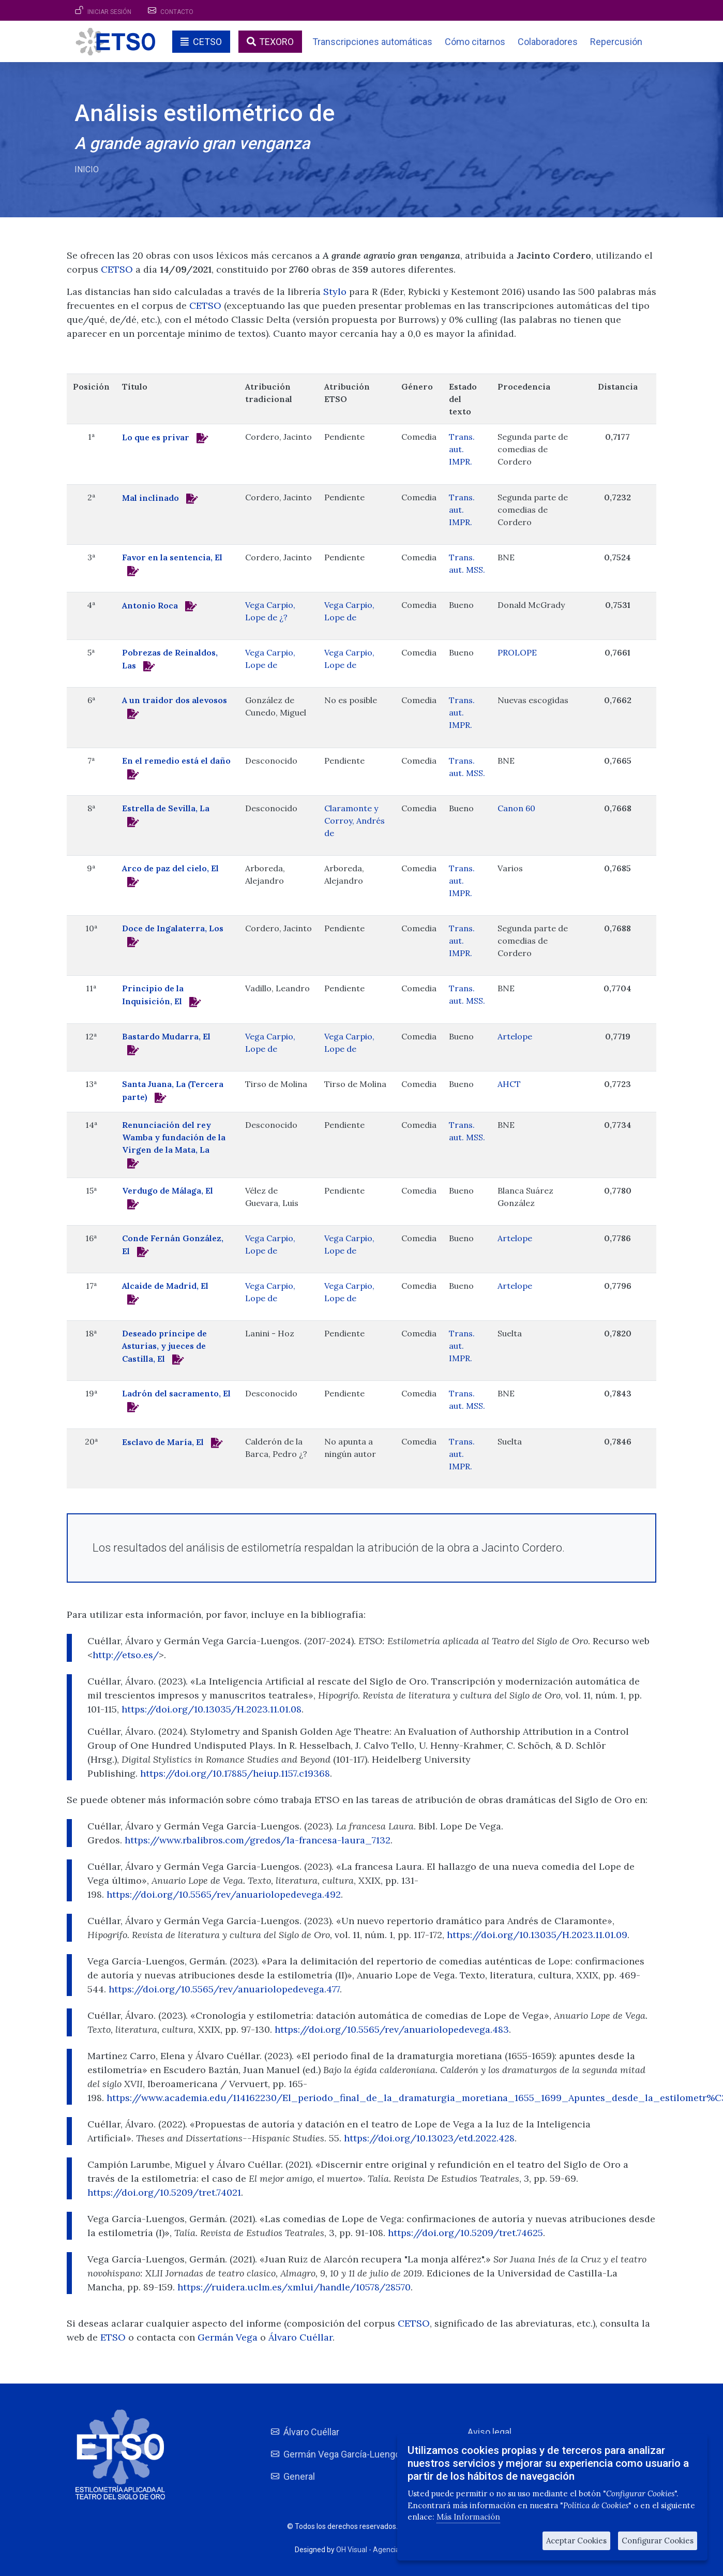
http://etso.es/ (126, 1655)
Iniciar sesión (109, 12)
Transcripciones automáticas (372, 41)
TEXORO (276, 41)
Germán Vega (229, 2337)
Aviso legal (489, 2431)
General (299, 2476)
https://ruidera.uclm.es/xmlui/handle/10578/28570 (294, 2287)
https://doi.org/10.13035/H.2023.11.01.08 (212, 1709)
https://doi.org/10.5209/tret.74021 (164, 2192)
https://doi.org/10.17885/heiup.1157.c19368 (235, 1773)
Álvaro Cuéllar (300, 2337)
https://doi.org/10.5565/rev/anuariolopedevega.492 (224, 1894)
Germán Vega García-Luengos (344, 2454)
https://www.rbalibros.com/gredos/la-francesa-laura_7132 (257, 1840)
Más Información (468, 2517)
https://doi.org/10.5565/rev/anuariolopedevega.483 (392, 2029)
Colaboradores (548, 41)
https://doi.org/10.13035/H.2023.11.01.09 (537, 1935)
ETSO (113, 2337)
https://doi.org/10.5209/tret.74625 (465, 2233)
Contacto (176, 12)
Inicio (86, 169)
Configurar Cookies (658, 2540)
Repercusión (616, 41)
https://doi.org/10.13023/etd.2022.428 (429, 2138)
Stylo (335, 291)
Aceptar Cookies (576, 2540)
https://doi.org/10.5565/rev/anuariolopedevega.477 (224, 1989)
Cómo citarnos (475, 41)
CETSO (207, 41)
